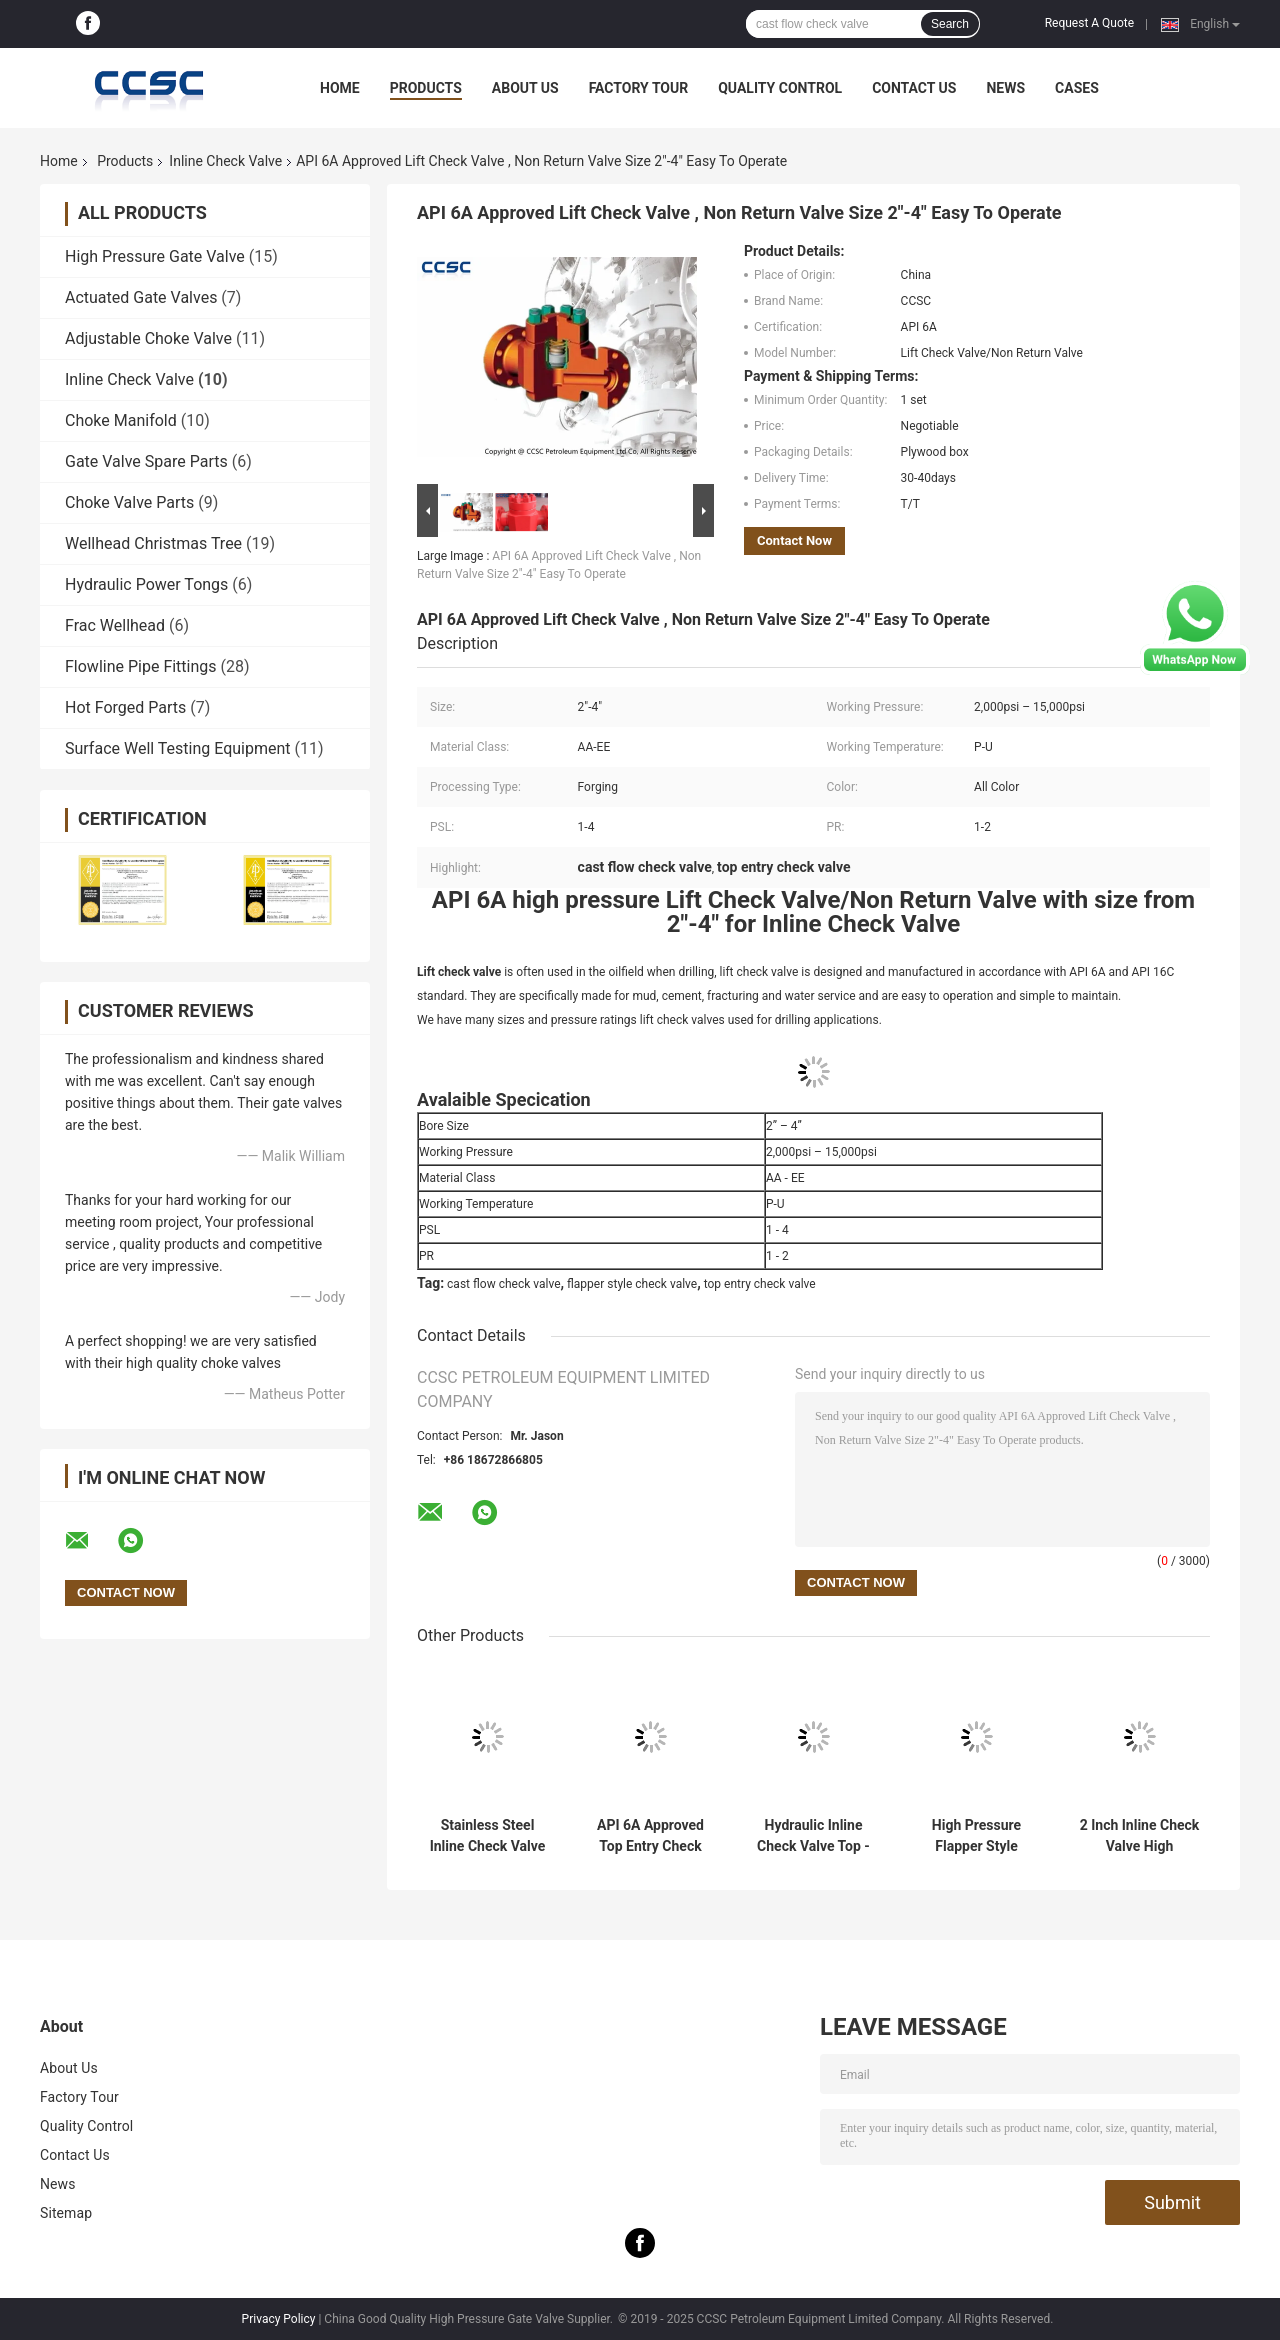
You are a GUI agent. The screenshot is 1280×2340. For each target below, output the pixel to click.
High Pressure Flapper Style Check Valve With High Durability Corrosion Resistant (976, 1836)
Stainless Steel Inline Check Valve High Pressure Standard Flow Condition (488, 1836)
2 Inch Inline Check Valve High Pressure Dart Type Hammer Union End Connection (1139, 1836)
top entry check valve (760, 1284)
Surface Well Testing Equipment (178, 748)
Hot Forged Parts (125, 707)
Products (426, 88)
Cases (1077, 88)
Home (340, 88)
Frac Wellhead (115, 625)
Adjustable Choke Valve (148, 338)
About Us (525, 88)
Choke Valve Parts (129, 502)
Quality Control (780, 88)
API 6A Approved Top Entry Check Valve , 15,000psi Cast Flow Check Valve (650, 1836)
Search (950, 24)
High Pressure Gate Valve (155, 256)
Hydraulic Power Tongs (146, 584)
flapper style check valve (632, 1284)
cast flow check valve (503, 1284)
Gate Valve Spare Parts (146, 461)
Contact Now (794, 540)
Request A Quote (1089, 23)
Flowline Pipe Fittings (141, 666)
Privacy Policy (279, 2319)
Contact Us (914, 88)
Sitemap (66, 2213)
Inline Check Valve (225, 161)
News (1005, 88)
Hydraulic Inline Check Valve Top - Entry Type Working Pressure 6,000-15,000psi (813, 1836)
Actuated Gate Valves (141, 297)
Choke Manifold (121, 420)
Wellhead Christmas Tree (153, 543)
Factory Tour (639, 88)
